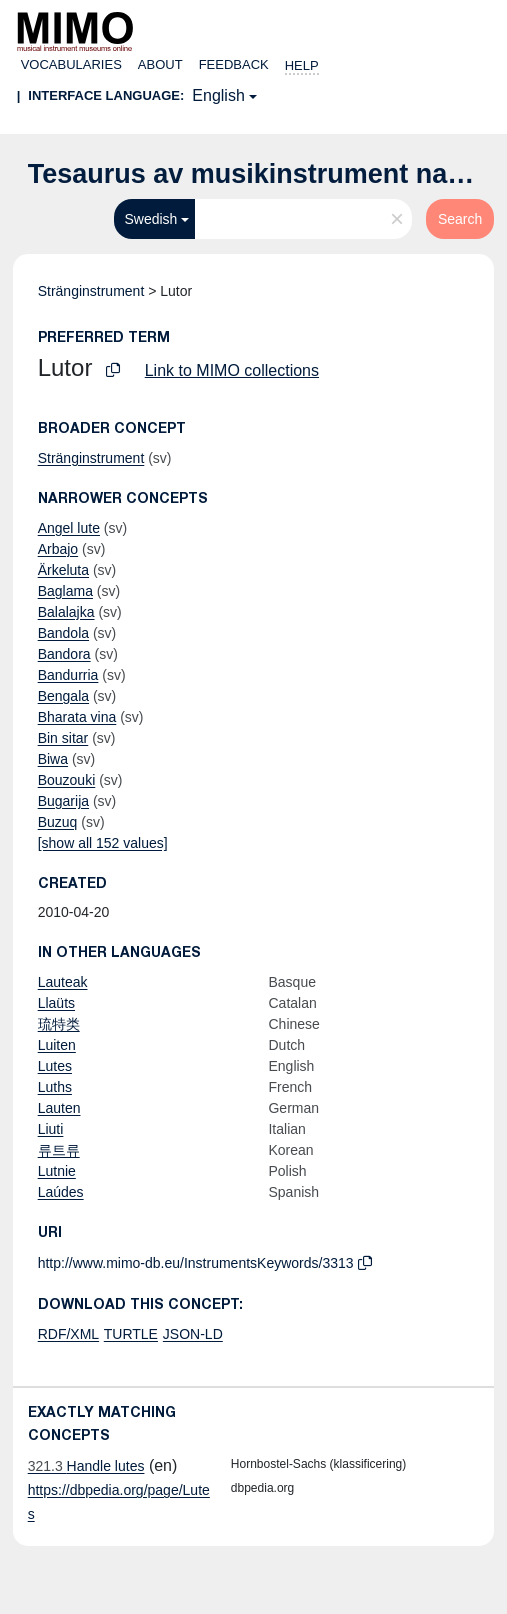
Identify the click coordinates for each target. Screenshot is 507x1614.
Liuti (51, 1129)
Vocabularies (71, 64)
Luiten (57, 1045)
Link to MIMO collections (232, 370)
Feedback (234, 64)
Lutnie (57, 1171)
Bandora (64, 654)
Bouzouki (67, 780)
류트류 (59, 1150)
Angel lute (69, 528)
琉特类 (59, 1024)
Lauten (59, 1108)
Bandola (63, 633)
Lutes (55, 1066)
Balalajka (66, 612)
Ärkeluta (63, 570)
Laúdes (61, 1192)
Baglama (65, 591)
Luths (55, 1087)
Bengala (63, 696)
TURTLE (131, 1334)
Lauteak (63, 982)
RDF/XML (68, 1334)
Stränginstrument (91, 291)
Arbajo (58, 549)
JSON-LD (193, 1334)
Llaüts (56, 1003)
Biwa (53, 759)
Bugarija (63, 801)
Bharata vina (77, 717)
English (218, 95)
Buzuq (58, 822)
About (160, 64)
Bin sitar (63, 738)
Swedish (150, 219)
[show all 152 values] (103, 843)
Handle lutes (86, 1466)
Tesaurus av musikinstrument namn (258, 174)
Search (460, 219)
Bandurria (68, 675)
